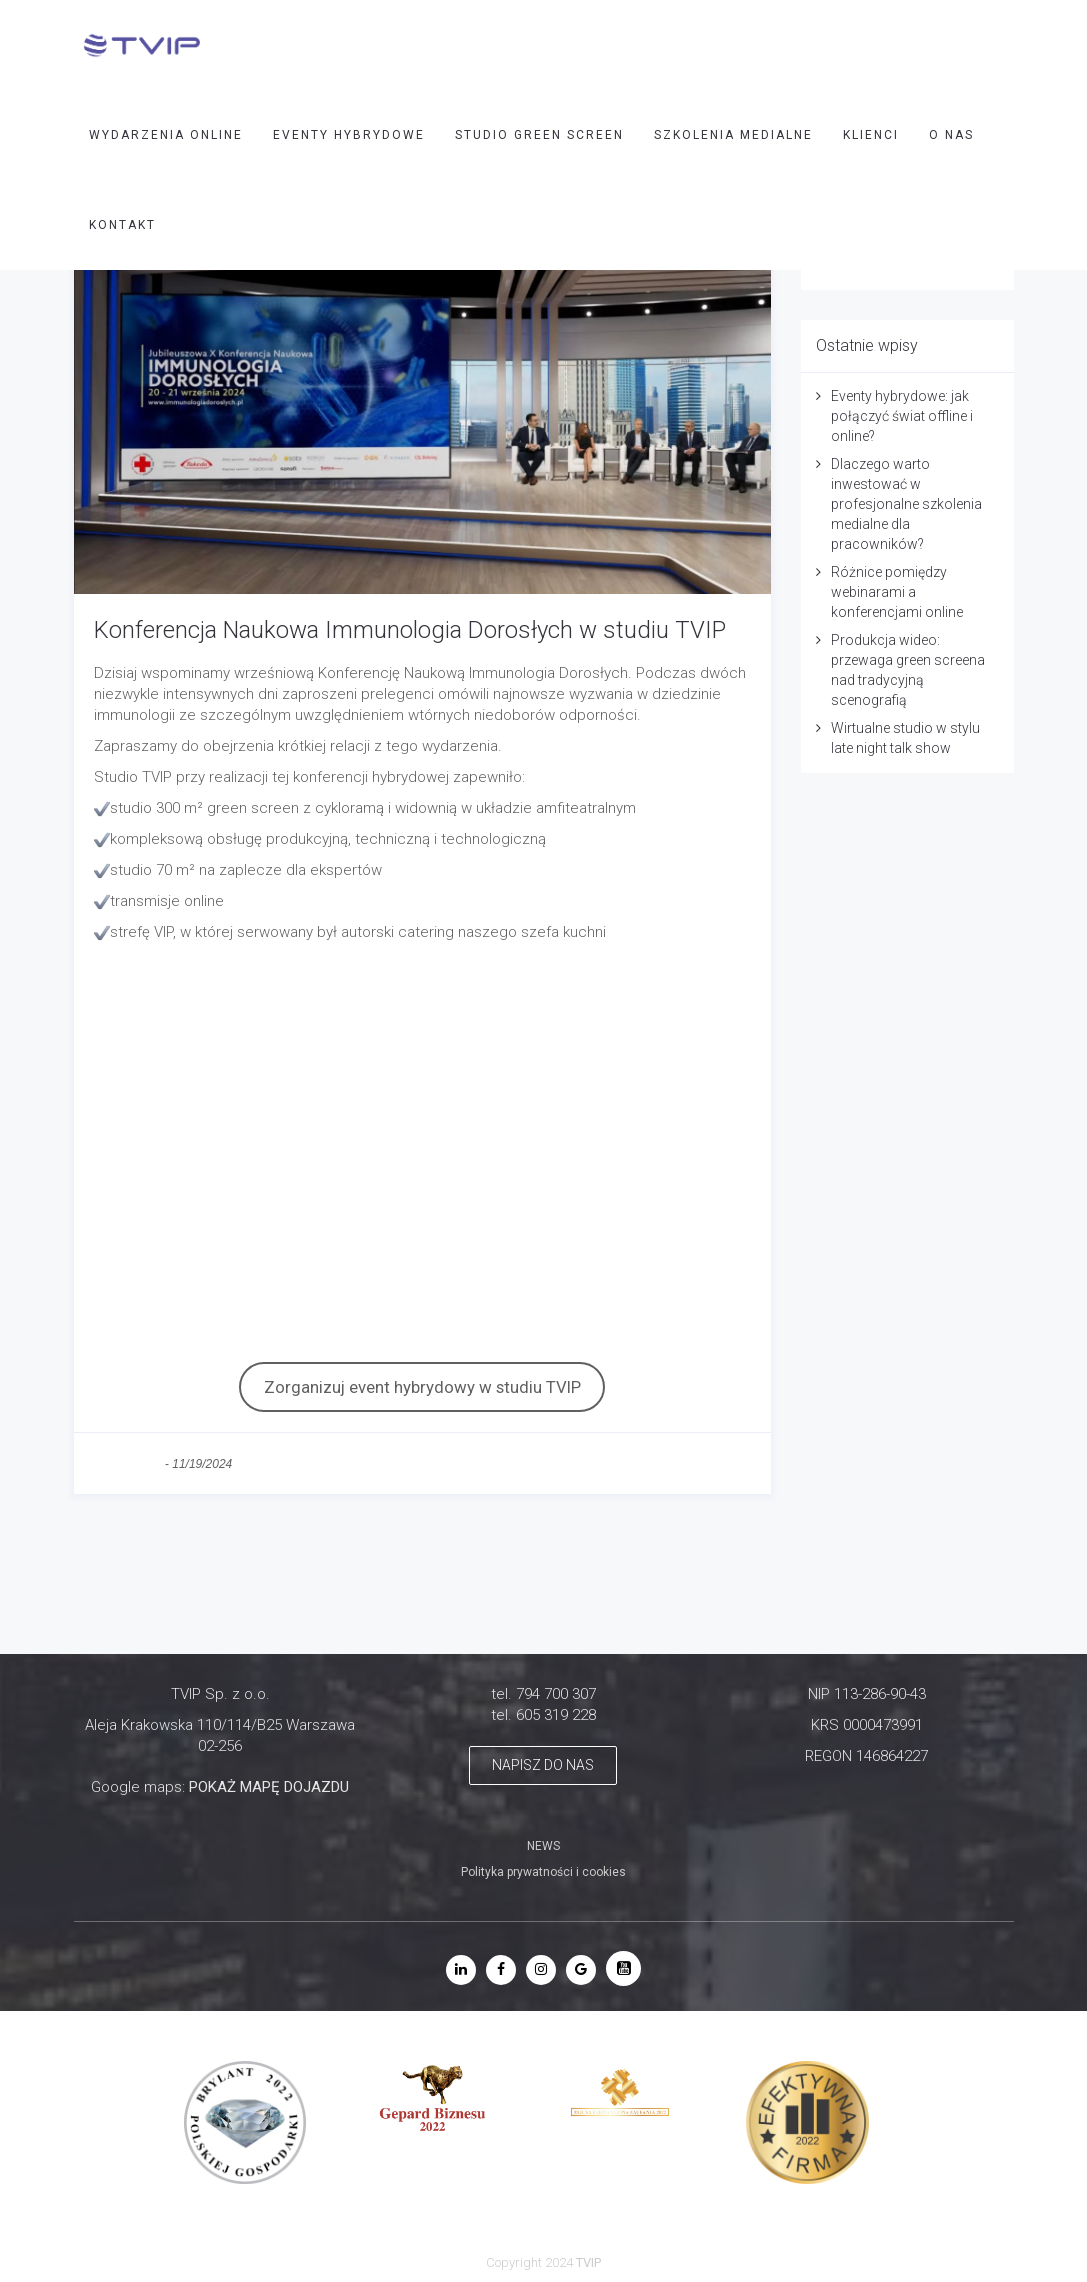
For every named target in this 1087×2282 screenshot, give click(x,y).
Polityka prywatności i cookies (543, 1872)
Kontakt (122, 225)
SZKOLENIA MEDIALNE (733, 135)
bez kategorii (128, 1464)
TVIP (588, 2262)
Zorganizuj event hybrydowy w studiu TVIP (422, 1387)
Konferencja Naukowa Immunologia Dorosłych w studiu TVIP (410, 630)
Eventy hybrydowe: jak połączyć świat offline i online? (902, 416)
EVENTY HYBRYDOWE (349, 135)
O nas (951, 135)
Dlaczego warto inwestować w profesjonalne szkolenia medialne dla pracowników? (906, 504)
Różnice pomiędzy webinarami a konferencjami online (897, 592)
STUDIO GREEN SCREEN (539, 135)
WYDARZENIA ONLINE (166, 135)
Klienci (871, 135)
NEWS (543, 1846)
